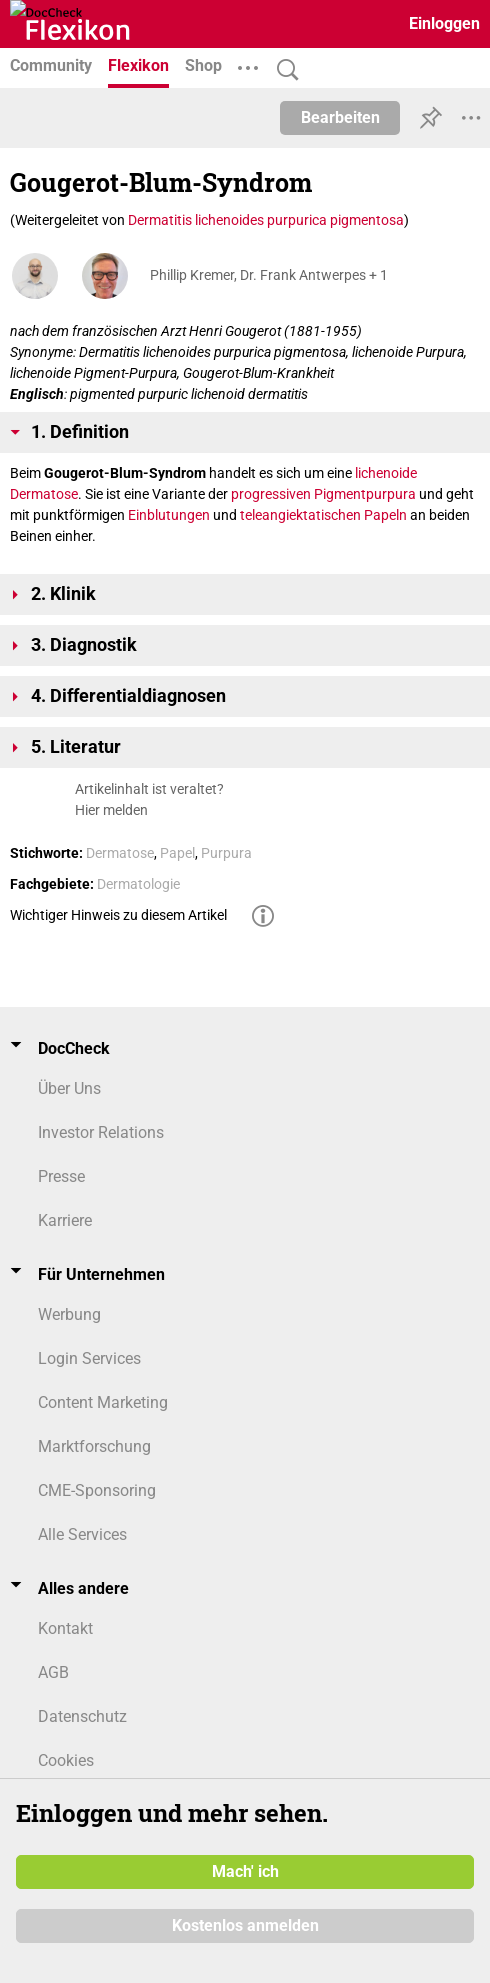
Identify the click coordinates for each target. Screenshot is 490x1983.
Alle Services (82, 1534)
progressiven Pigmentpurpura (323, 494)
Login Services (89, 1358)
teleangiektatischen (300, 515)
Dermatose (44, 494)
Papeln (385, 515)
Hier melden (111, 810)
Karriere (65, 1220)
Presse (61, 1176)
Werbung (69, 1314)
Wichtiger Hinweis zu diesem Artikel (118, 915)
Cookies (66, 1760)
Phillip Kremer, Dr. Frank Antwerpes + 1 (269, 275)
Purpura (226, 853)
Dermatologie (138, 884)
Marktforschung (94, 1446)
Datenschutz (82, 1716)
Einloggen (444, 23)
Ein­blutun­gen (169, 515)
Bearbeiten (340, 117)
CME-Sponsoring (97, 1490)
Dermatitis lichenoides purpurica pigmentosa (266, 220)
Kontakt (65, 1628)
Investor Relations (101, 1132)
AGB (53, 1672)
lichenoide (386, 473)
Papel (177, 853)
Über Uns (69, 1088)
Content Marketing (103, 1402)
